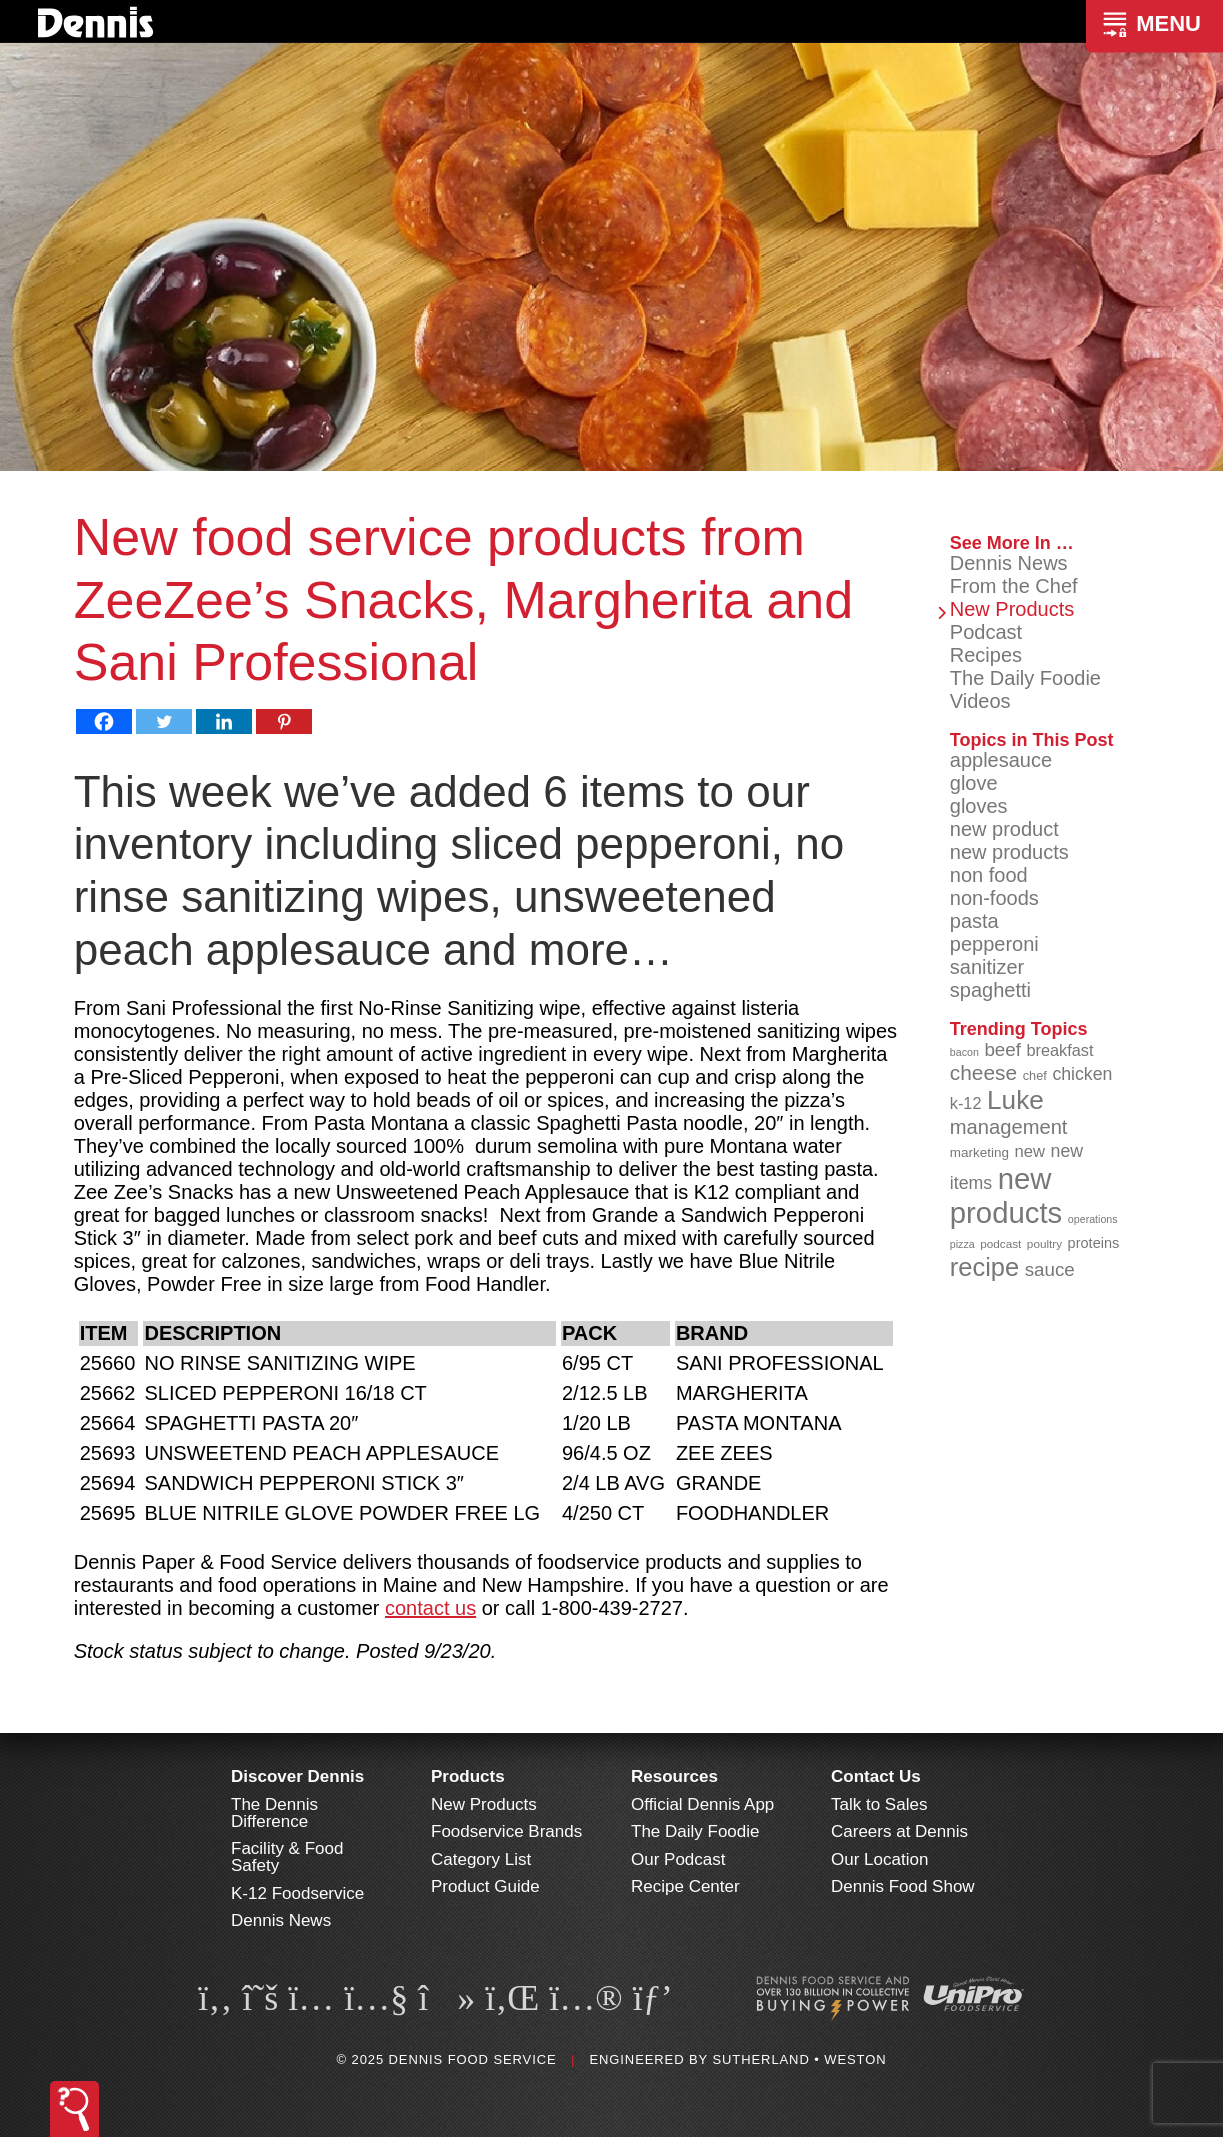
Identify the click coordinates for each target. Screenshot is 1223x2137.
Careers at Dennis (899, 1831)
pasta (974, 921)
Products (468, 1776)
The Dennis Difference (274, 1813)
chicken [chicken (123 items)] (1082, 1074)
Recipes (986, 655)
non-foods (994, 898)
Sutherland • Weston (799, 2059)
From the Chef (1014, 586)
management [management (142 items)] (1009, 1127)
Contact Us (876, 1776)
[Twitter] (164, 721)
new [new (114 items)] (1030, 1151)
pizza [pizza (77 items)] (962, 1244)
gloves (979, 806)
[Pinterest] (284, 721)
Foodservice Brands (506, 1831)
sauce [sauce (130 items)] (1050, 1269)
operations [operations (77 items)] (1093, 1219)
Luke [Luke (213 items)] (1015, 1100)
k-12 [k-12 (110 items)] (966, 1103)
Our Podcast (678, 1859)
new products (1009, 852)
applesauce (1001, 760)
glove (974, 783)
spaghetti (990, 990)
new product (1004, 829)
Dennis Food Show (903, 1886)
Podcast (986, 632)
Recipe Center (685, 1886)
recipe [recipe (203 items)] (984, 1267)
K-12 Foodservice (297, 1893)
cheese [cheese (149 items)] (983, 1072)
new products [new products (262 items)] (1006, 1195)
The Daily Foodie (1025, 678)
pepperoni (994, 944)
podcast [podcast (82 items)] (1000, 1243)
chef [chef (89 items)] (1035, 1075)
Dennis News (1009, 563)
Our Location (879, 1859)
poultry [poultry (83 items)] (1044, 1243)
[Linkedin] (224, 721)
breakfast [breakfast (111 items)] (1059, 1050)
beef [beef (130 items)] (1002, 1049)
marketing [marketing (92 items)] (979, 1152)
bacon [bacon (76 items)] (964, 1052)
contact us (430, 1608)
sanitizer (987, 967)
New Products (1012, 609)
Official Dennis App (702, 1804)
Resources (674, 1776)
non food (989, 875)
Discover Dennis (297, 1776)
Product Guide (485, 1886)
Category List (481, 1859)
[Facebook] (104, 721)
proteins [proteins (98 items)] (1094, 1243)
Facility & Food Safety (287, 1857)
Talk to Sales (879, 1804)
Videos (980, 701)
